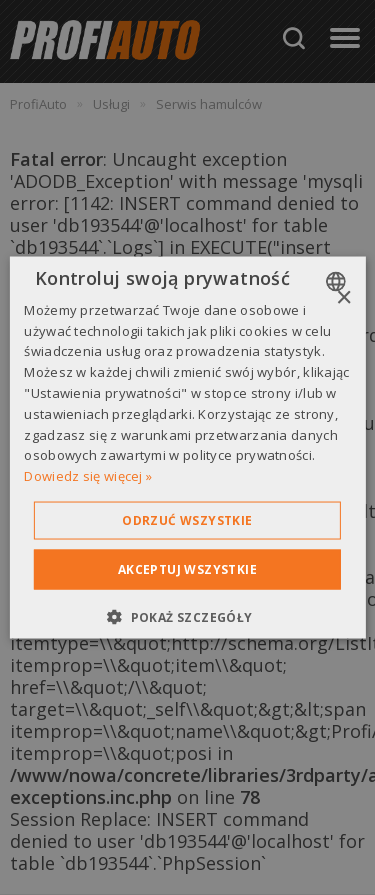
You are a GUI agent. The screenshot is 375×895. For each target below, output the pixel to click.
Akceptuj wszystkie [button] (187, 569)
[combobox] (338, 281)
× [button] (343, 297)
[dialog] (187, 447)
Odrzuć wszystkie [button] (187, 520)
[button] (187, 617)
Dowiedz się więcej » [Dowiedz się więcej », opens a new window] (88, 476)
